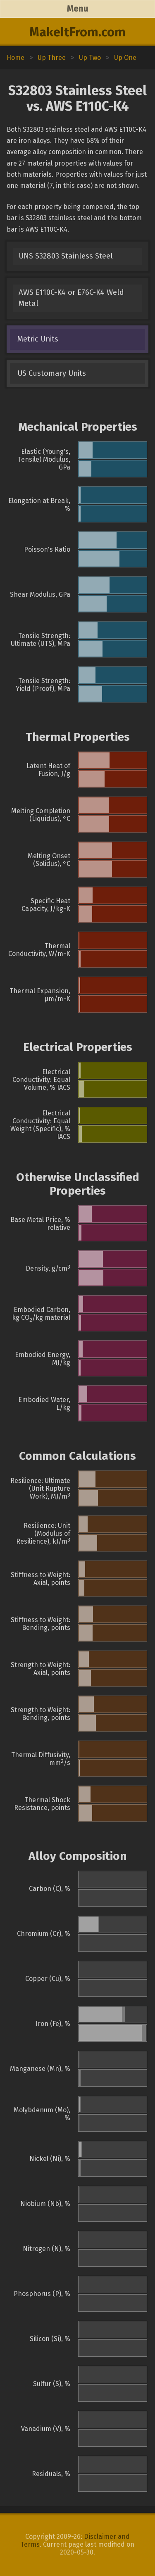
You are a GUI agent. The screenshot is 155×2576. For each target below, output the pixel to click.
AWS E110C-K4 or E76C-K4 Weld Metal (71, 298)
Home (15, 58)
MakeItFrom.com (77, 32)
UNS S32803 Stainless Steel (66, 256)
